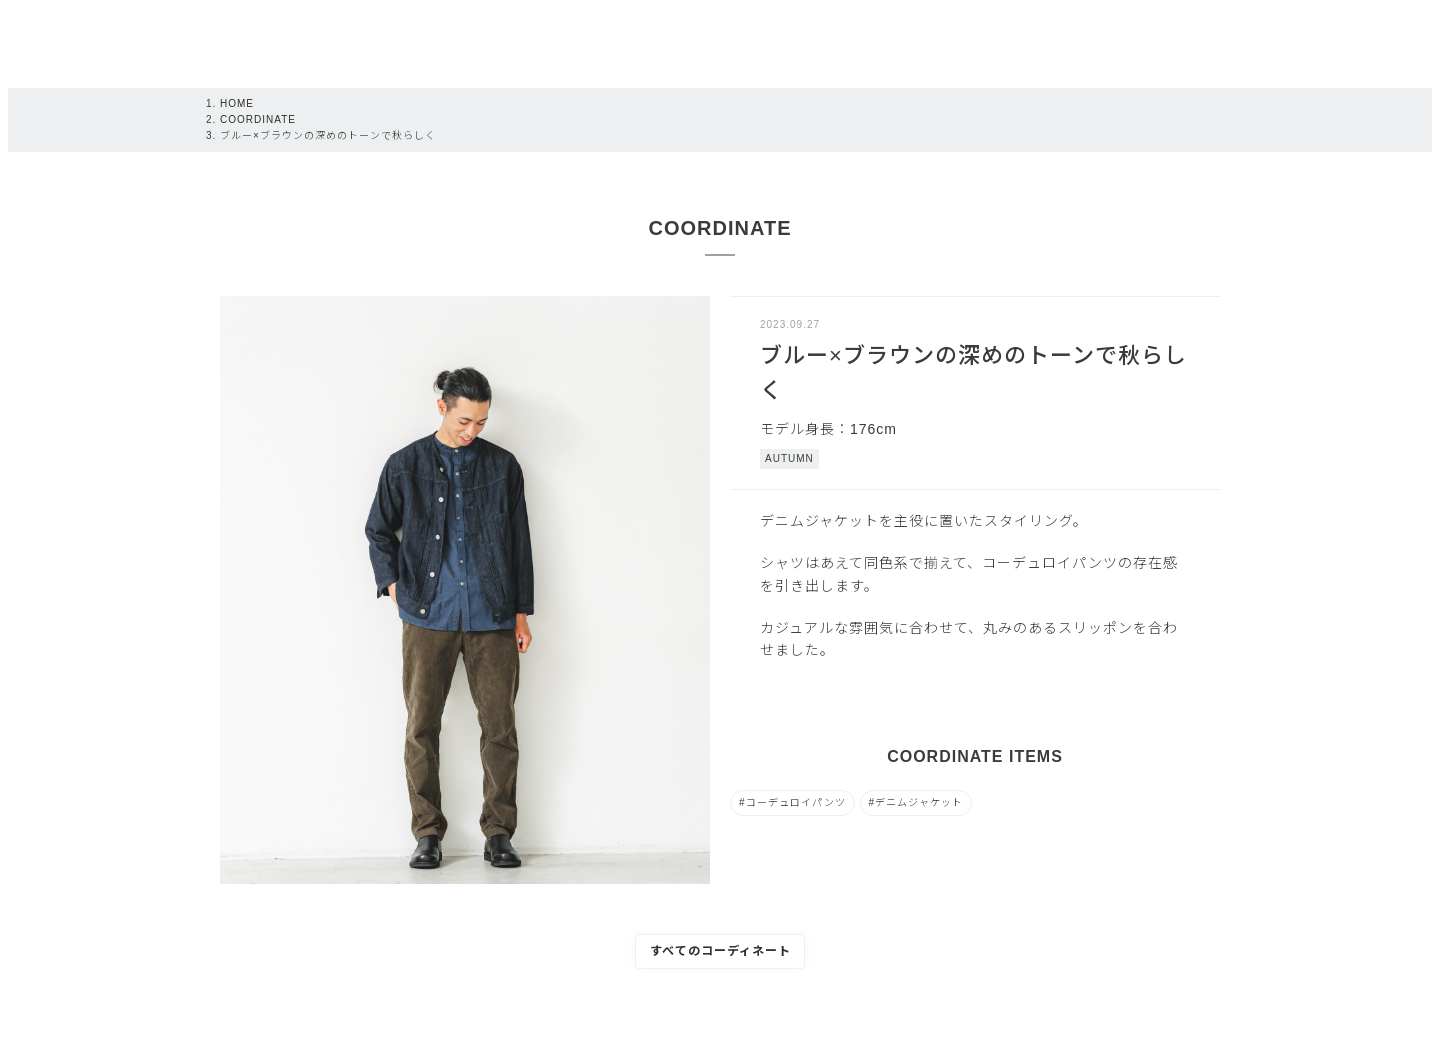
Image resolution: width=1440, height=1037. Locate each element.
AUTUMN (789, 458)
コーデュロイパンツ (796, 802)
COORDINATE (258, 119)
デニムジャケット (919, 802)
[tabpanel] (465, 590)
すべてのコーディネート (720, 951)
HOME (237, 103)
